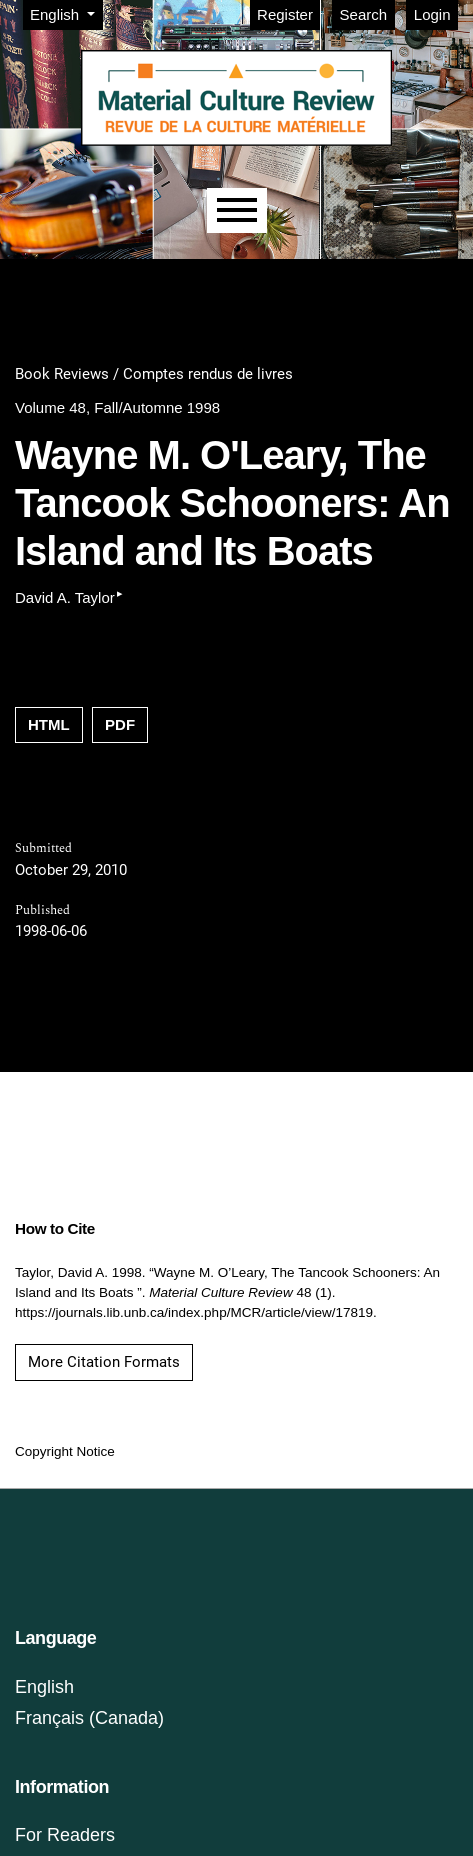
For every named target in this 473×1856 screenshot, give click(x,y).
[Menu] (237, 210)
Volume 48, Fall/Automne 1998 (117, 407)
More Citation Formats (104, 1362)
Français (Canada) (89, 1718)
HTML (49, 724)
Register (285, 14)
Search (364, 14)
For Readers (65, 1835)
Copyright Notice (65, 1451)
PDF (120, 724)
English (66, 13)
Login (432, 14)
